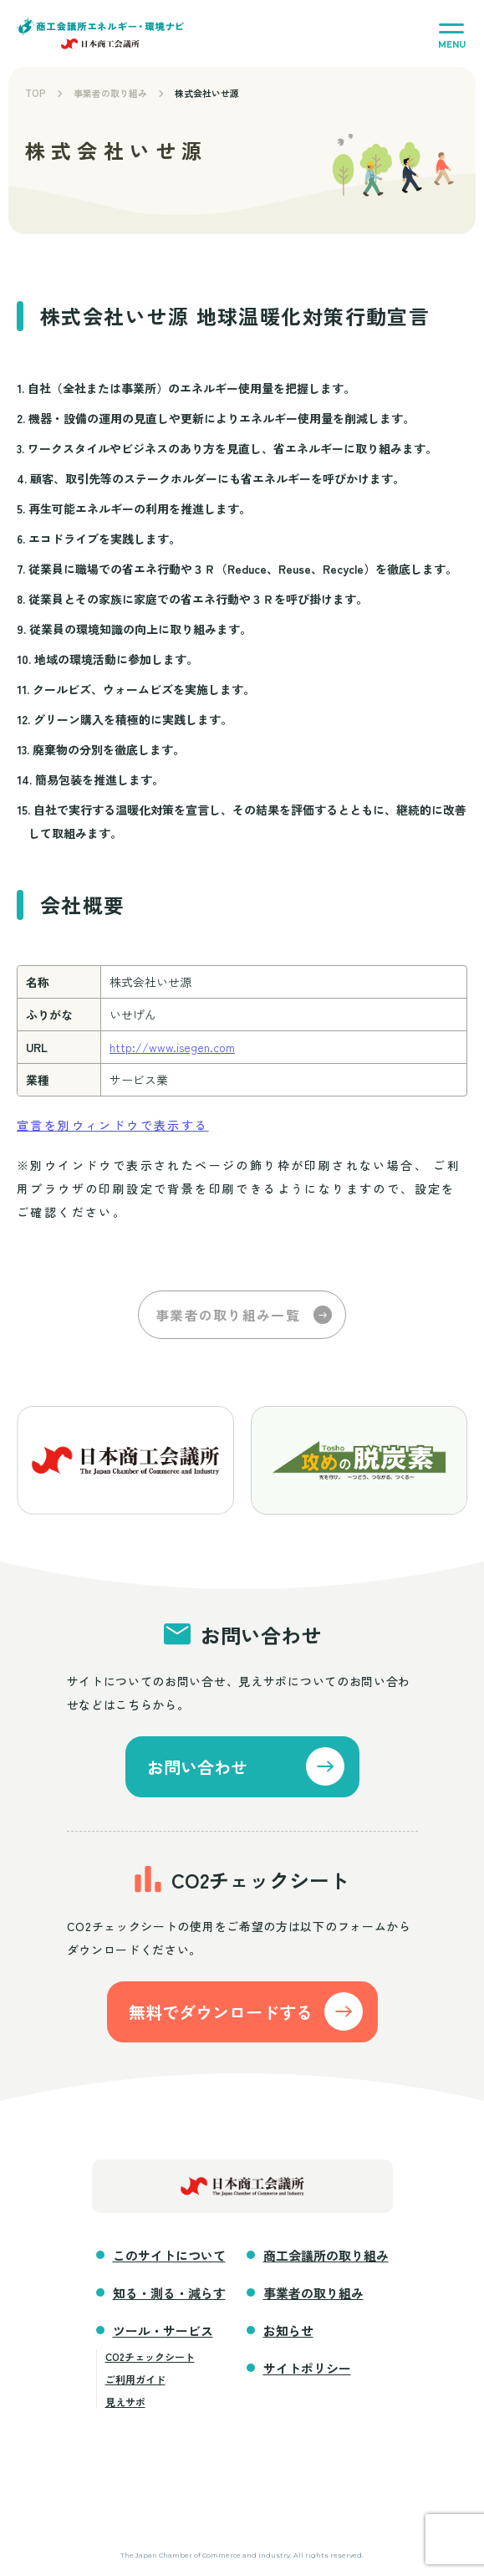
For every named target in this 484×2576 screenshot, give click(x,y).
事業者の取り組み (110, 93)
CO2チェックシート (150, 2356)
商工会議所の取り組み (326, 2255)
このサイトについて (169, 2255)
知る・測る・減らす (169, 2293)
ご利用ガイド (135, 2379)
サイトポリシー (307, 2368)
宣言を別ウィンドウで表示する (113, 1125)
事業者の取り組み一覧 (227, 1315)
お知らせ (288, 2330)
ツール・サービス (163, 2330)
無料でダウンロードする (221, 2012)
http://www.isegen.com (172, 1047)
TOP (35, 93)
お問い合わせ (197, 1767)
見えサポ (125, 2402)
